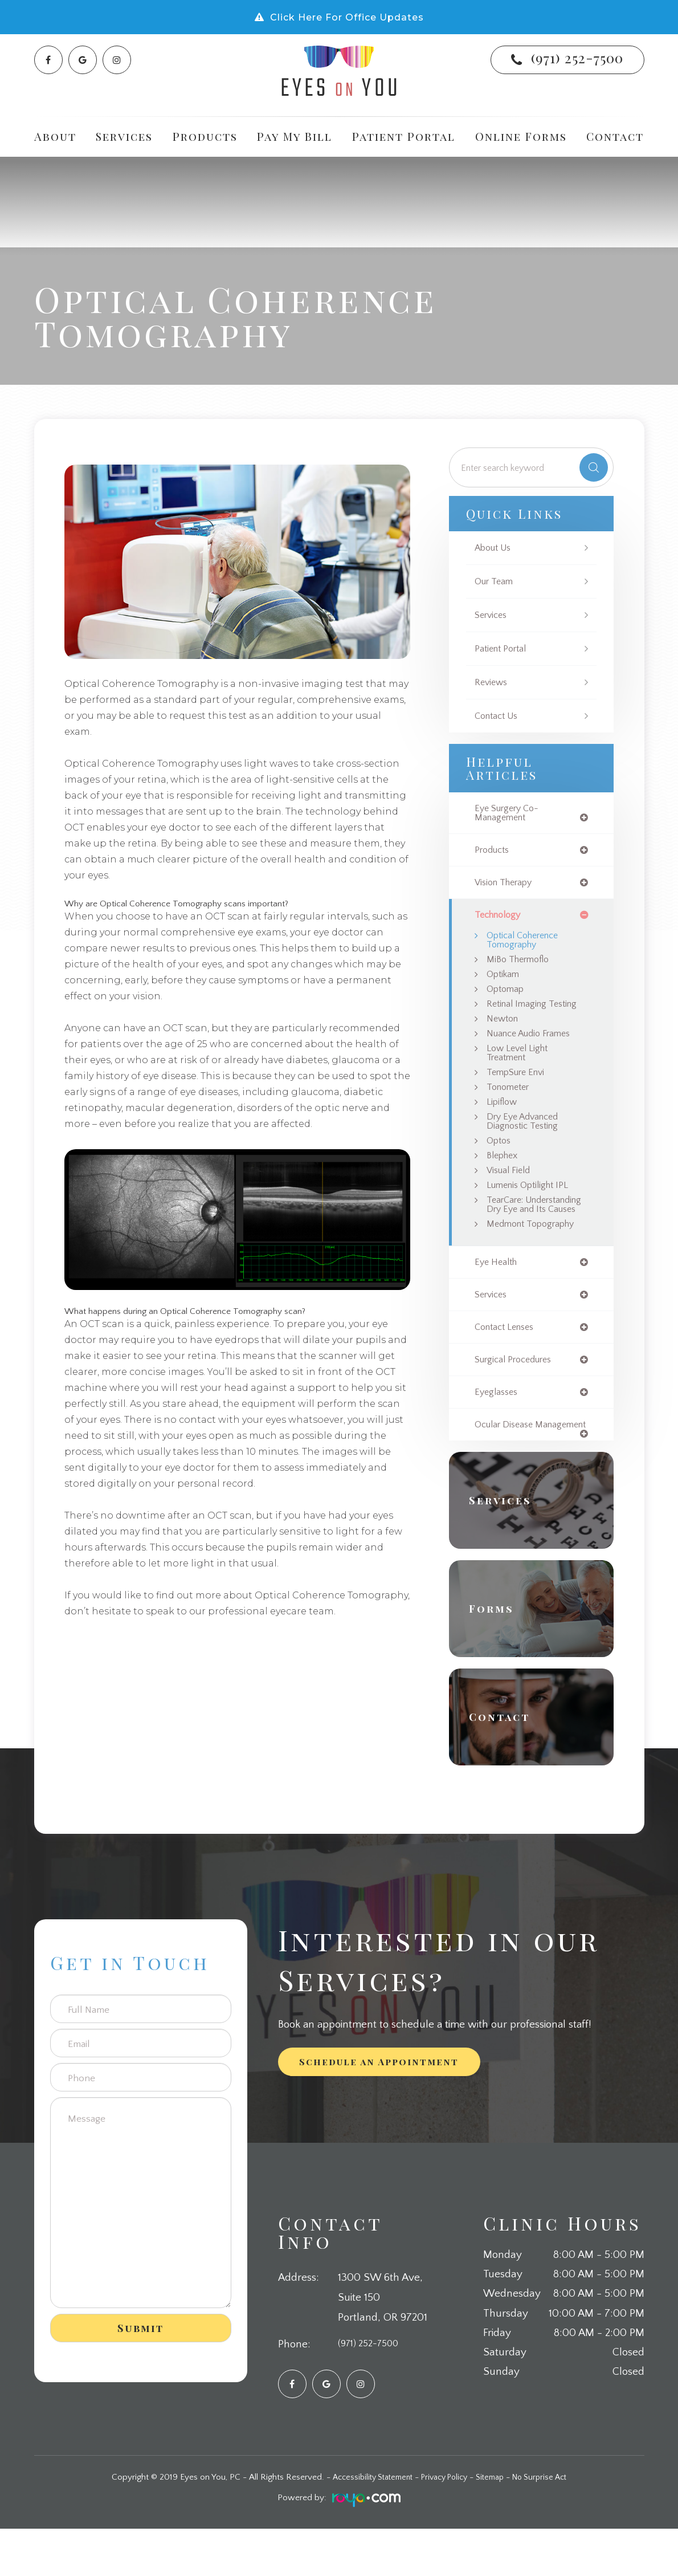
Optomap (508, 997)
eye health (498, 1295)
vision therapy (507, 885)
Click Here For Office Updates (347, 17)
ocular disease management (507, 1467)
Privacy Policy (444, 2525)
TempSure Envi (519, 1085)
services (492, 1328)
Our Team (496, 582)
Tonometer (511, 1101)
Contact (615, 136)
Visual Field (510, 1189)
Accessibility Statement (365, 2525)
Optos (500, 1158)
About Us (495, 548)
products (494, 852)
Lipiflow (504, 1116)
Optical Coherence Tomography (527, 945)
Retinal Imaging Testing (536, 1013)
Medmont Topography (536, 1256)
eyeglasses (498, 1428)
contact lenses (508, 1361)
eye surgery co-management (510, 814)
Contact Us (499, 716)
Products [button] (205, 136)
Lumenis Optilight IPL (533, 1205)
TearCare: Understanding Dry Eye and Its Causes (537, 1230)
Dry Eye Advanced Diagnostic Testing (526, 1137)
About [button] (55, 136)
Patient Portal (403, 136)
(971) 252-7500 (577, 57)
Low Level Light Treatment (521, 1065)
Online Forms (521, 136)
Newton (504, 1028)
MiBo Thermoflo (522, 966)
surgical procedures (518, 1395)
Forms (496, 1656)
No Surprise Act (549, 2525)
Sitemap (494, 2525)
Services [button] (124, 136)
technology (500, 918)
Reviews (492, 682)
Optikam (505, 981)
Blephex (504, 1173)
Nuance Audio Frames (534, 1044)
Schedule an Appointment (379, 2109)
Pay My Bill (294, 136)
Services (492, 615)
